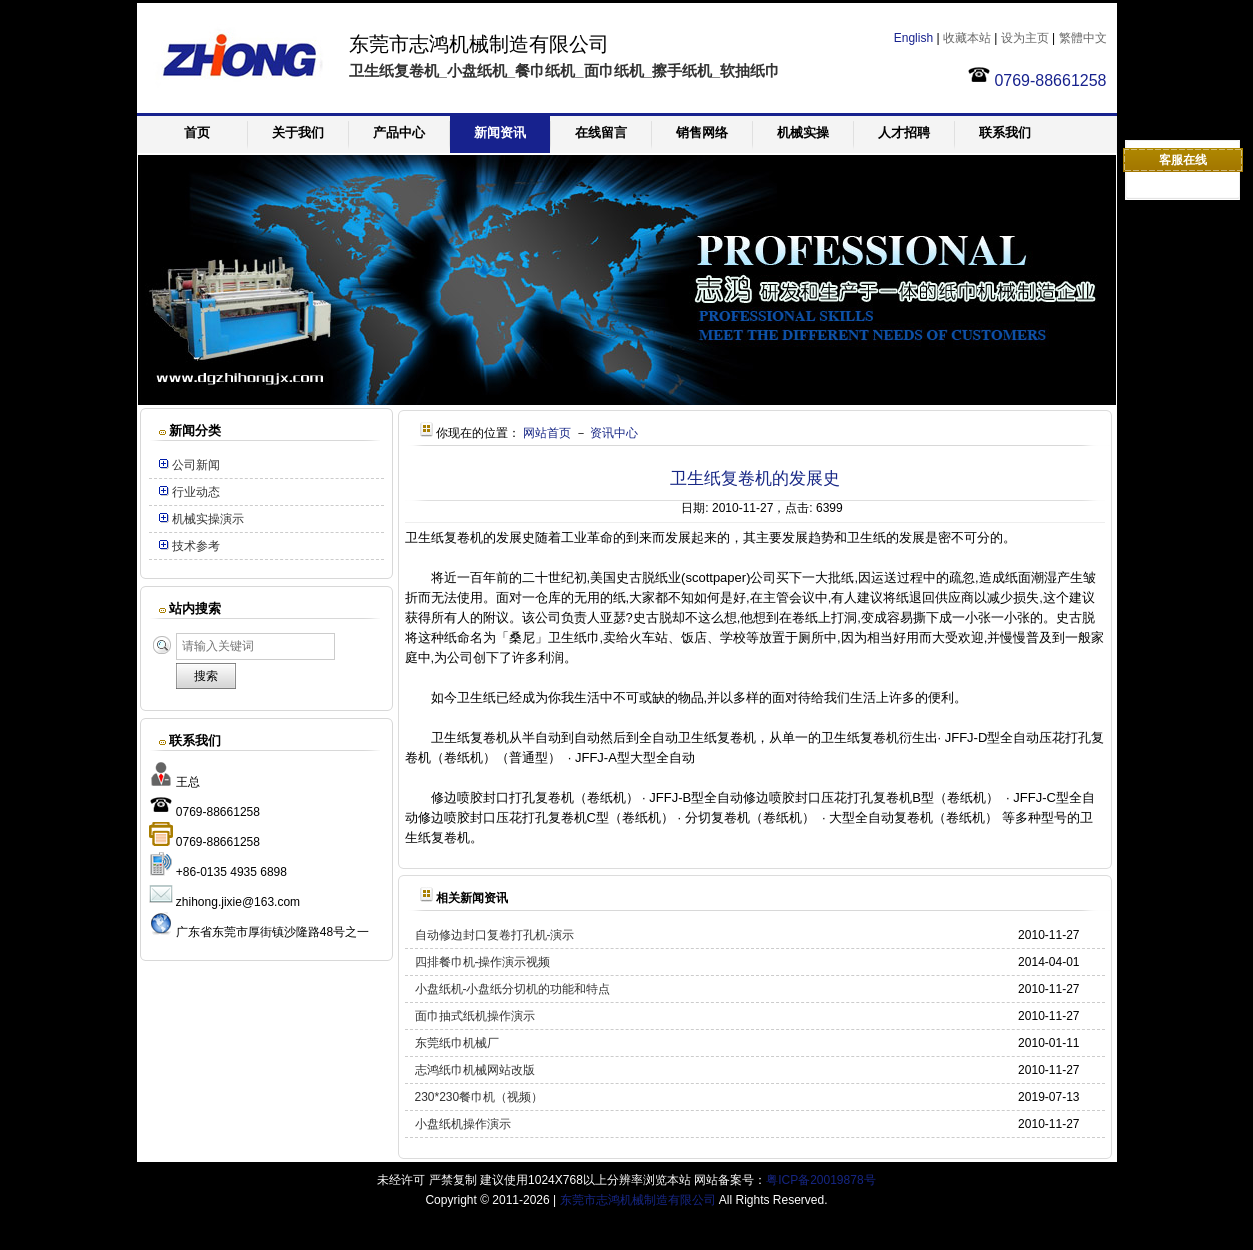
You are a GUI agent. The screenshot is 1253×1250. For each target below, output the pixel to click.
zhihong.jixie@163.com (238, 902)
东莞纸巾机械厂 (457, 1043)
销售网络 (702, 132)
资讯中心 (614, 433)
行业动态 (196, 492)
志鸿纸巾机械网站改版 (475, 1070)
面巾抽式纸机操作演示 (475, 1016)
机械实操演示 (208, 519)
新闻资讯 (500, 132)
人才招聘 (904, 132)
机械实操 (803, 132)
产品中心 (399, 132)
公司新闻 (196, 465)
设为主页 (1025, 38)
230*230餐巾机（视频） (479, 1097)
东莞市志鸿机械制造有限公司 (638, 1200)
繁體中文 (1083, 38)
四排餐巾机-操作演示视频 (483, 962)
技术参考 (196, 546)
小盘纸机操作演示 (463, 1124)
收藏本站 (967, 38)
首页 (197, 132)
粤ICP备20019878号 (820, 1180)
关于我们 (298, 132)
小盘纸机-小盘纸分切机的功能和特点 (513, 989)
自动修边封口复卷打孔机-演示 (495, 935)
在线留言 (601, 132)
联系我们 (1005, 132)
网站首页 (547, 433)
